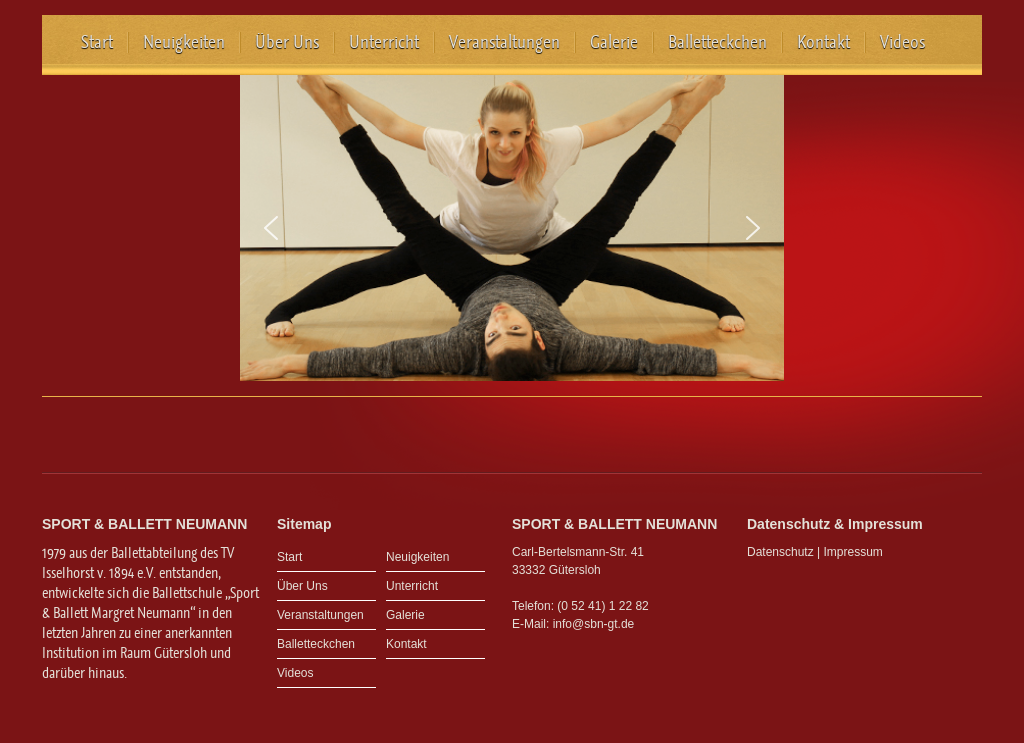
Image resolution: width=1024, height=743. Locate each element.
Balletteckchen (717, 42)
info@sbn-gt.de (594, 624)
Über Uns (287, 42)
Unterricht (384, 42)
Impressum (853, 552)
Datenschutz (780, 552)
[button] (271, 228)
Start (97, 42)
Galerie (614, 42)
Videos (902, 42)
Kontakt (823, 42)
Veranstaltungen (504, 42)
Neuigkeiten (184, 42)
